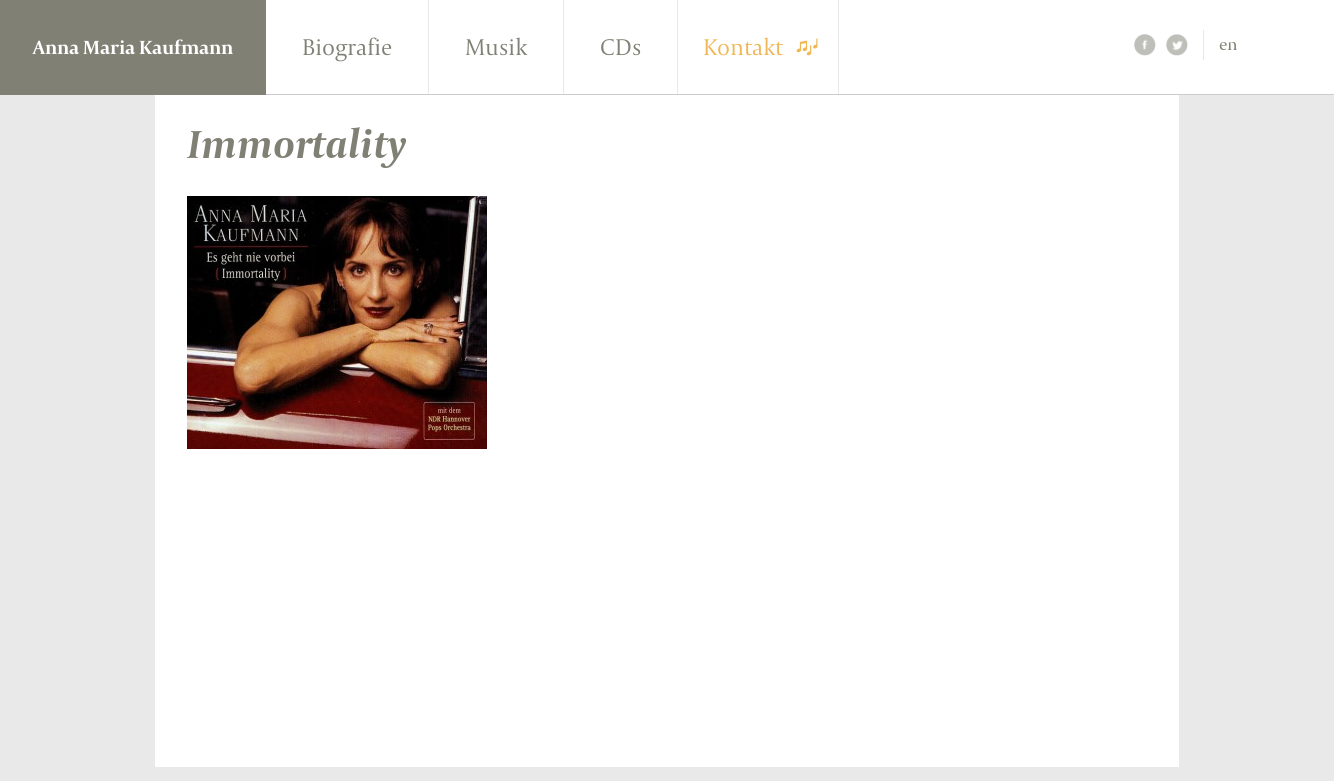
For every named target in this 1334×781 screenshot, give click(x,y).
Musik (496, 46)
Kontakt (743, 46)
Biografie (347, 46)
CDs (620, 46)
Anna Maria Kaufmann (133, 47)
